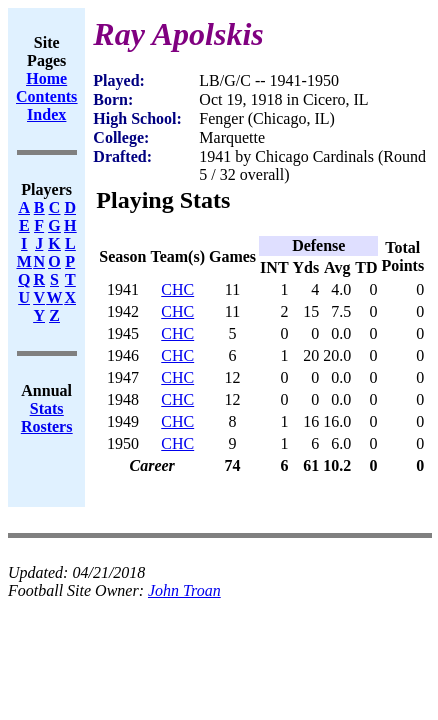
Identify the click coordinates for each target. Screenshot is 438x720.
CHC (177, 289)
